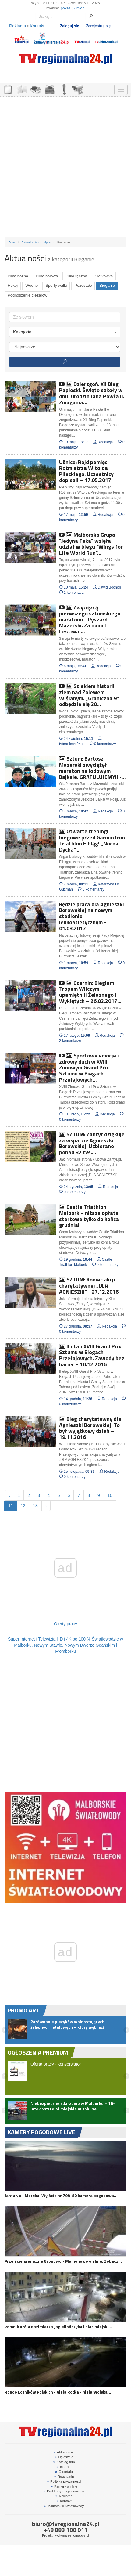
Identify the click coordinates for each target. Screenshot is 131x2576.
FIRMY (21, 89)
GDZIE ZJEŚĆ (35, 89)
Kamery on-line (64, 2486)
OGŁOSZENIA (7, 89)
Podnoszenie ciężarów (27, 295)
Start (12, 242)
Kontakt (37, 25)
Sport (48, 242)
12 (23, 1505)
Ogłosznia (64, 2457)
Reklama (17, 25)
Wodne (31, 285)
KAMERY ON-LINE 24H (77, 89)
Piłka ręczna (76, 276)
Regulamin (64, 2476)
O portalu (64, 2471)
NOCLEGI (49, 89)
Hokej (13, 285)
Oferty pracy (65, 1623)
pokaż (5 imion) (73, 8)
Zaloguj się (69, 26)
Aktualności (30, 242)
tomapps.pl (80, 2535)
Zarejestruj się (98, 26)
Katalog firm (64, 2461)
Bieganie (107, 285)
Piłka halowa (47, 276)
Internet (63, 2466)
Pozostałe (83, 285)
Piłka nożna (18, 276)
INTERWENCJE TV (63, 89)
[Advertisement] (65, 166)
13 (35, 1505)
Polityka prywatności (64, 2481)
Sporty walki (56, 285)
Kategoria (64, 332)
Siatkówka (104, 276)
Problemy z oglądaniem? (64, 2491)
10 (110, 1495)
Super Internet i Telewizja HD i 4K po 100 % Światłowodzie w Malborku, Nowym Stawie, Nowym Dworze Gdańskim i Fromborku (65, 1645)
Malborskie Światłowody (64, 2505)
